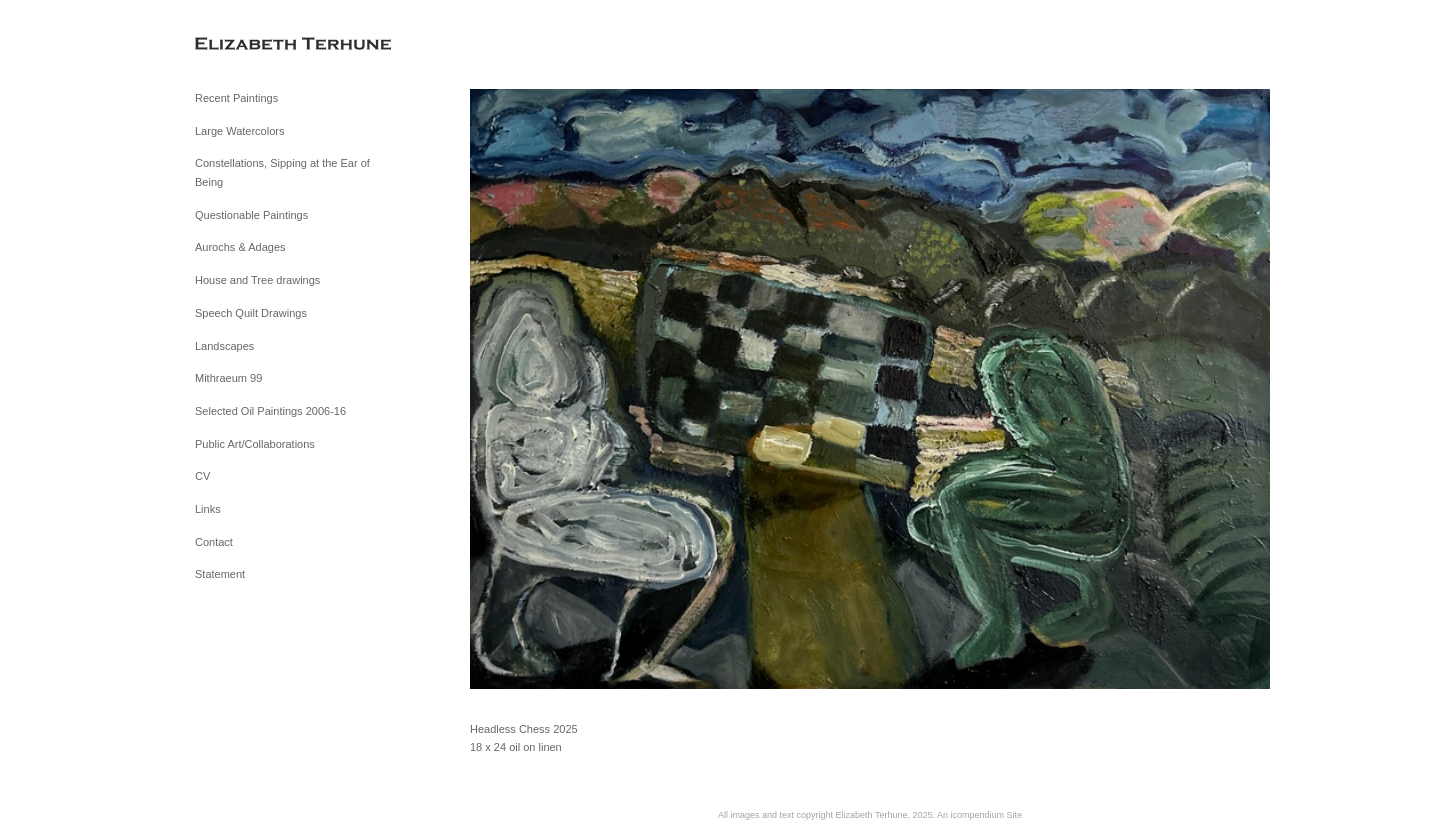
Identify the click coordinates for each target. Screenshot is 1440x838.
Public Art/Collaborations (255, 444)
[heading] (245, 44)
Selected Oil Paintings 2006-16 (270, 411)
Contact (214, 542)
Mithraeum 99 (228, 378)
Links (208, 509)
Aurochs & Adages (240, 247)
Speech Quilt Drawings (251, 313)
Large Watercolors (239, 131)
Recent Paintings (236, 98)
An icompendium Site (979, 815)
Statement (220, 574)
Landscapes (224, 346)
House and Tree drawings (257, 280)
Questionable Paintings (251, 215)
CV (202, 476)
